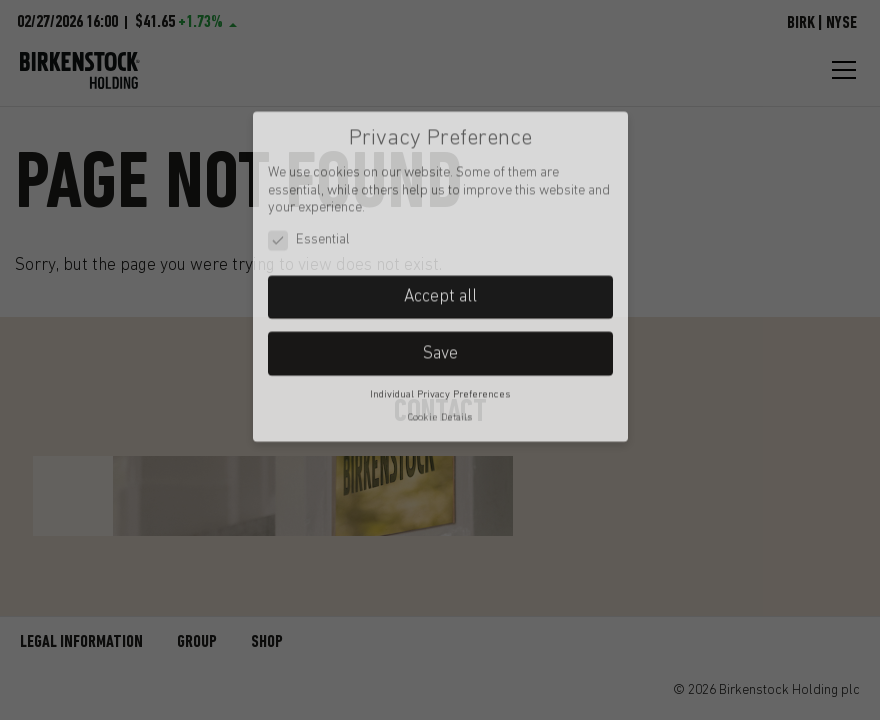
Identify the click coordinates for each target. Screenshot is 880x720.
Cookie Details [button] (440, 361)
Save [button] (440, 296)
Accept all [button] (440, 239)
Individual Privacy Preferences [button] (440, 338)
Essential (309, 183)
